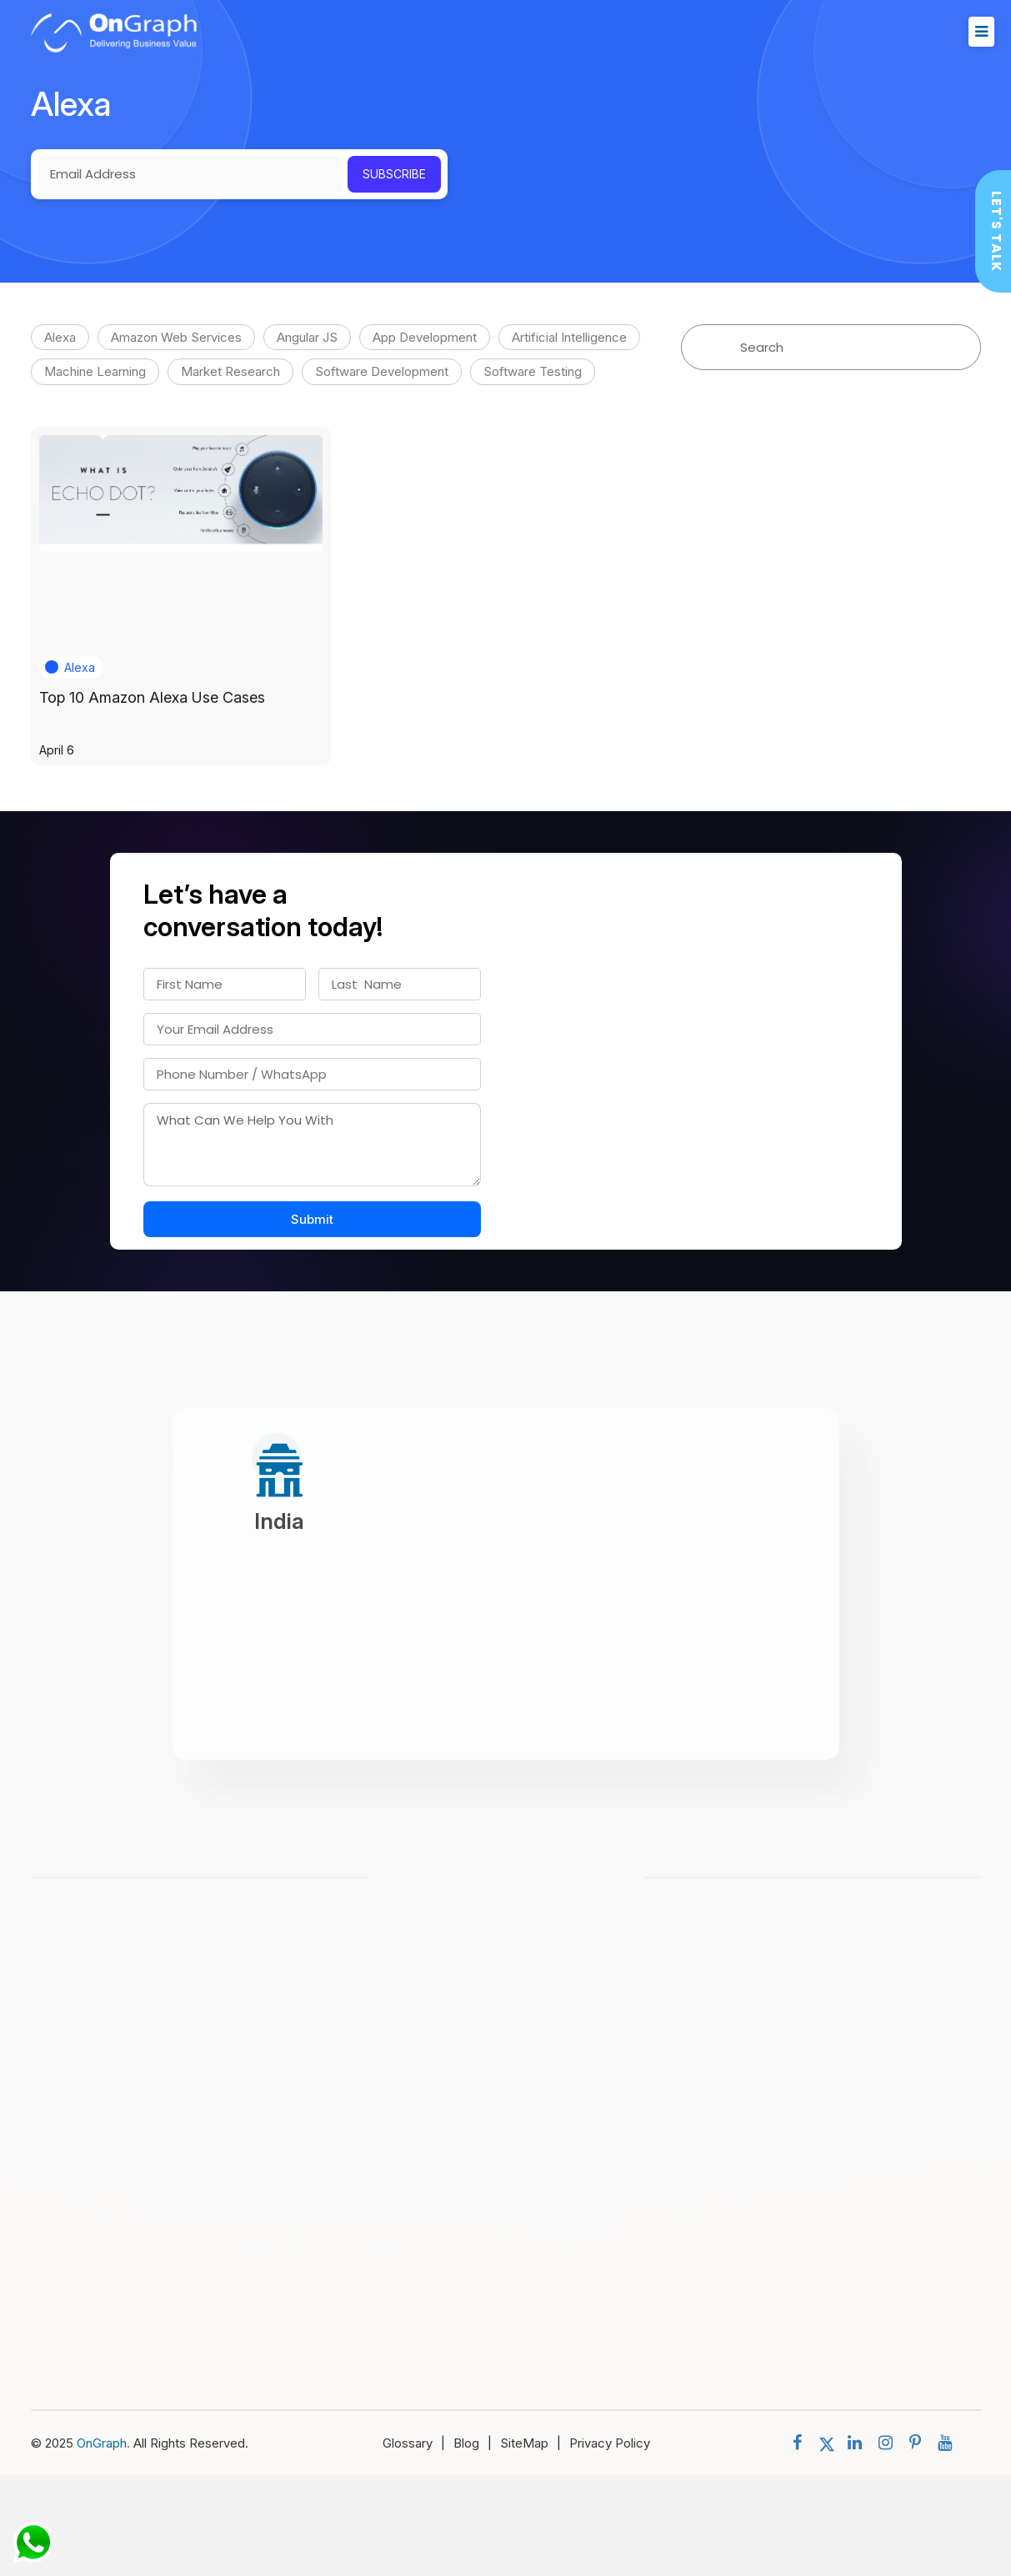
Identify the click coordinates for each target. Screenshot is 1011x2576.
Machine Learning (95, 371)
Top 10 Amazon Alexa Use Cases (152, 697)
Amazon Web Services (176, 337)
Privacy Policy (609, 2443)
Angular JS (307, 337)
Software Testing (532, 371)
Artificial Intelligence (569, 337)
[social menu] (801, 2443)
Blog (476, 2443)
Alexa (60, 337)
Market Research (230, 371)
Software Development (381, 371)
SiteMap (534, 2443)
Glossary (418, 2443)
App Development (425, 337)
